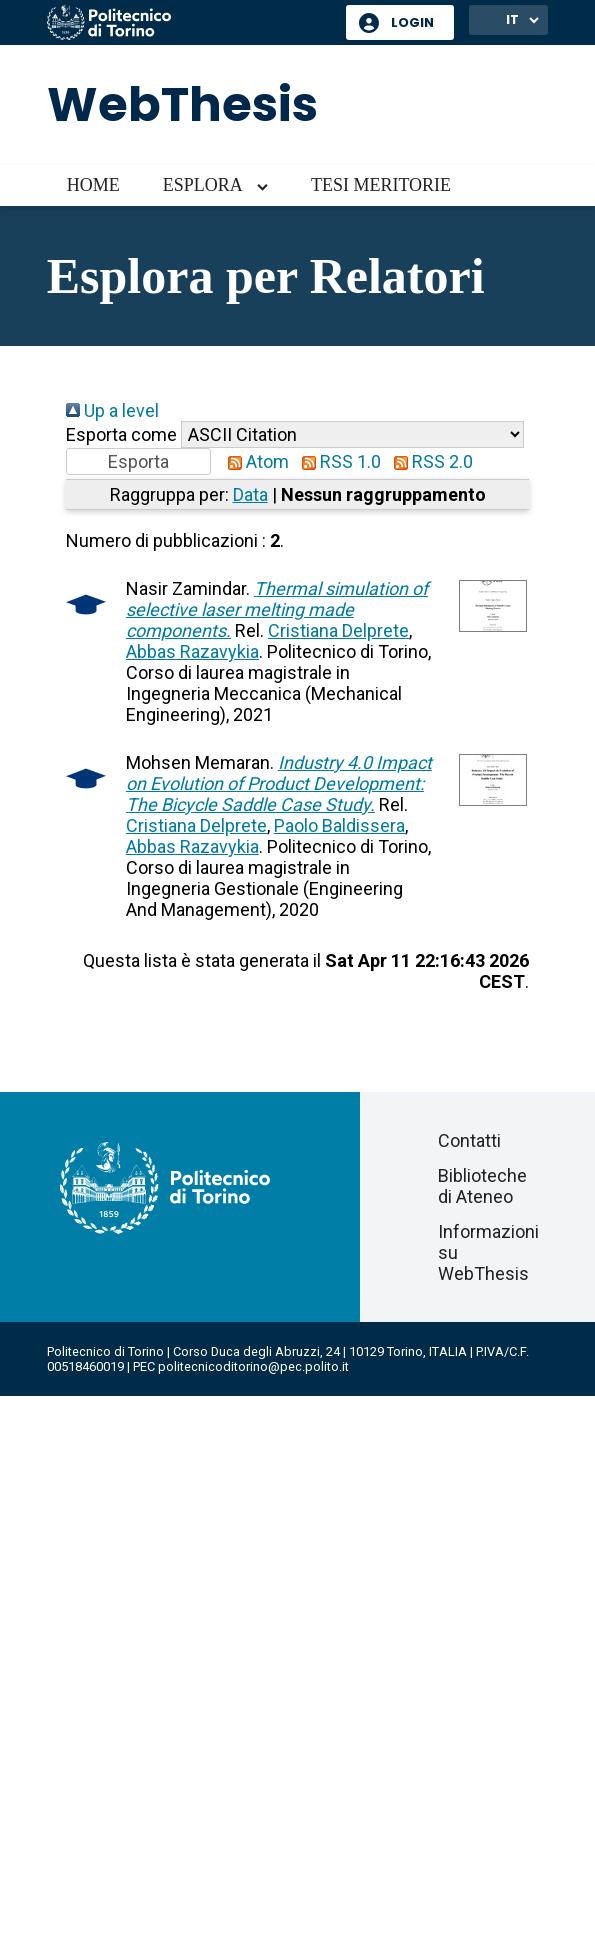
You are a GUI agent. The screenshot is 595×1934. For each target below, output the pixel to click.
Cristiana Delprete (338, 630)
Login (412, 22)
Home (93, 185)
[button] (138, 461)
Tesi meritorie (381, 185)
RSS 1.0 (337, 461)
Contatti (469, 1140)
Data (250, 494)
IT (512, 19)
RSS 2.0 (429, 461)
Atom (254, 461)
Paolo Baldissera (339, 825)
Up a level (112, 410)
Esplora (203, 185)
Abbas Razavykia (192, 651)
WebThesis (182, 104)
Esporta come (121, 434)
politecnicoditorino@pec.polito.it (253, 1366)
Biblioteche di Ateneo (482, 1186)
